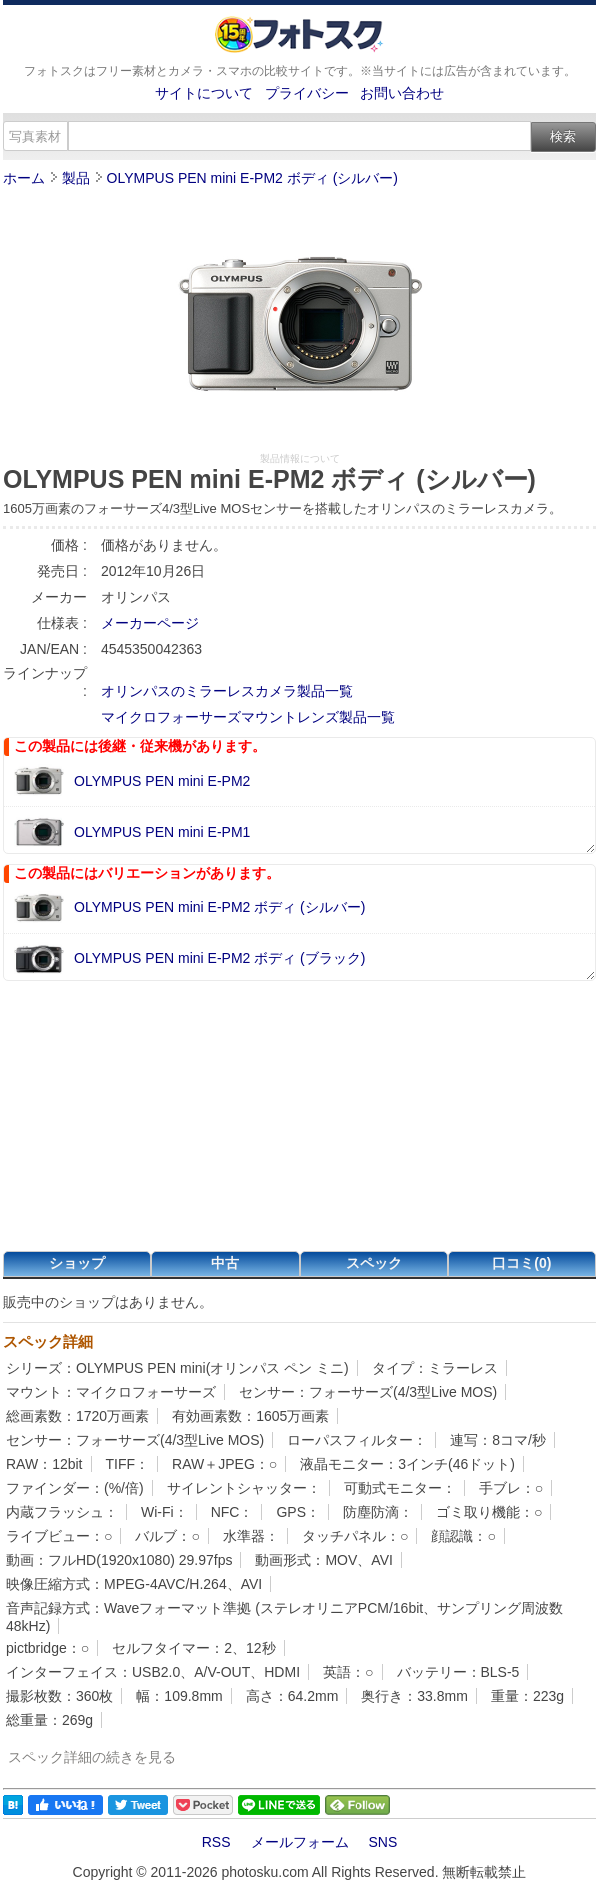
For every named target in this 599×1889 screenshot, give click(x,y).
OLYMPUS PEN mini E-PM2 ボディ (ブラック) (219, 958)
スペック (374, 1263)
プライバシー (307, 93)
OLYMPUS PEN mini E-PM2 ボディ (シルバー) (252, 178)
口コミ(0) (521, 1263)
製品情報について (300, 458)
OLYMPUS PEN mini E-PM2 (162, 781)
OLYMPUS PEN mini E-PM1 (162, 832)
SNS (383, 1842)
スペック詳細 (48, 1341)
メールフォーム (300, 1842)
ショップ (77, 1263)
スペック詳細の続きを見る (92, 1757)
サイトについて (204, 93)
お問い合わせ (402, 93)
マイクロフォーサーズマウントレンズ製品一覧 (248, 717)
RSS (216, 1842)
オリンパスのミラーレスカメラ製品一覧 (227, 691)
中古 (225, 1263)
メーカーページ (150, 623)
